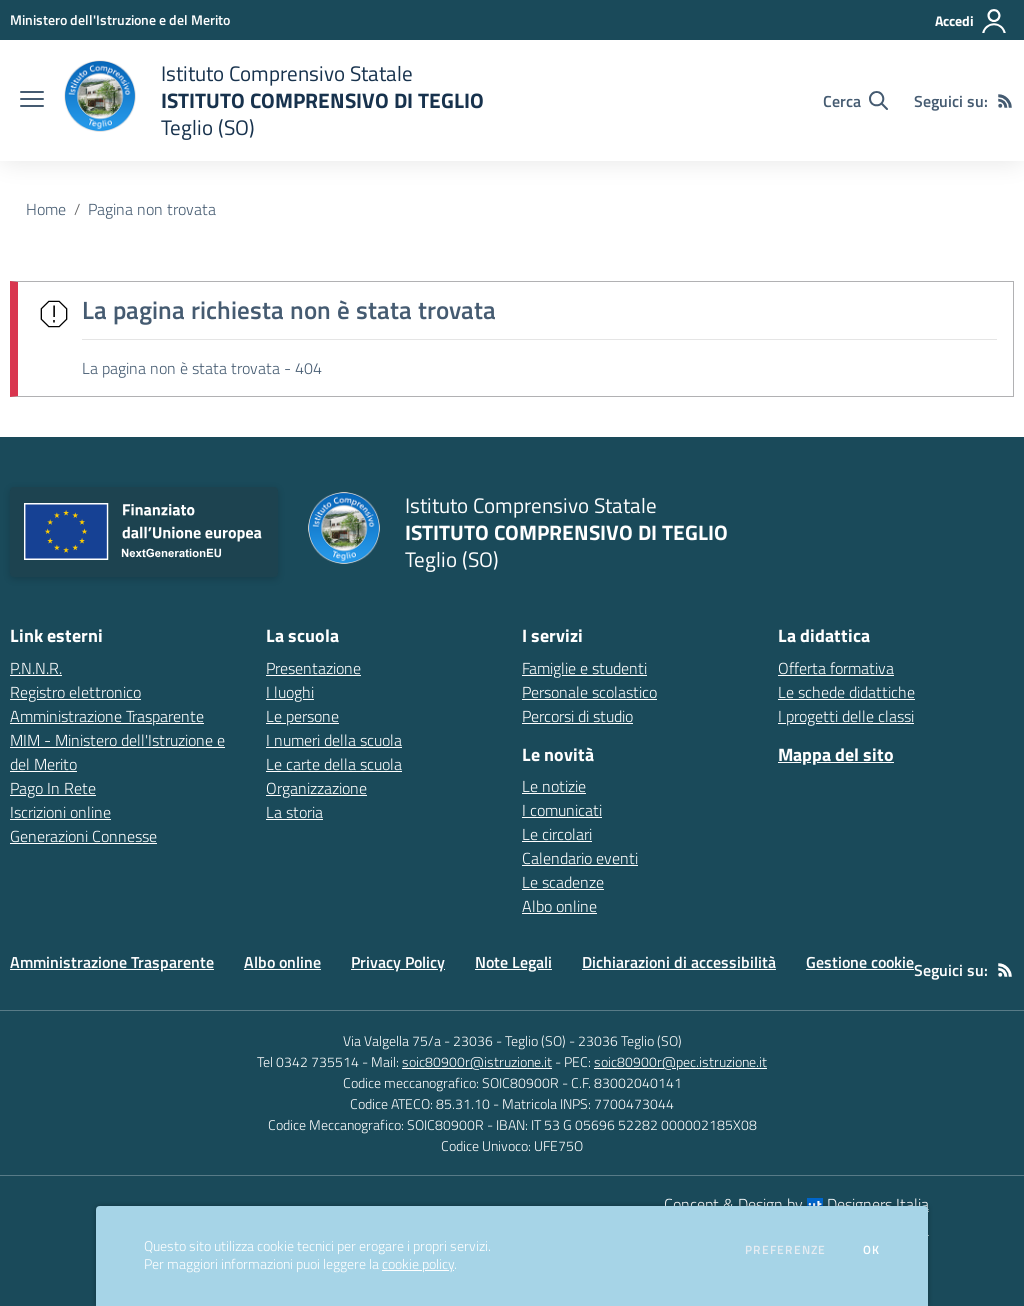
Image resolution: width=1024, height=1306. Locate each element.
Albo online (559, 906)
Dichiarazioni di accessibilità (679, 962)
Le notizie (554, 786)
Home (46, 209)
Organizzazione (316, 788)
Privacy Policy (398, 962)
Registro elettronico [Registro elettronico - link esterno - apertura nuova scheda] (75, 692)
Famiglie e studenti (584, 668)
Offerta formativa (836, 668)
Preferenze (785, 1250)
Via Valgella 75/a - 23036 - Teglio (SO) (454, 1040)
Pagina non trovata (152, 209)
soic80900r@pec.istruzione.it (680, 1061)
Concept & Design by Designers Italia (796, 1204)
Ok (872, 1250)
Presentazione (313, 668)
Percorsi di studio (577, 716)
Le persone (302, 716)
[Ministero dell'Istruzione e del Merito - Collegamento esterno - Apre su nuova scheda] (120, 19)
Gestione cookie (860, 962)
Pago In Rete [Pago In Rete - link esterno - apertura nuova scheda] (53, 788)
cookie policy (418, 1264)
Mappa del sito (836, 754)
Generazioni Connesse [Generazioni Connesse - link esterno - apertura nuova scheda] (83, 836)
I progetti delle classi (846, 716)
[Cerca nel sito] (855, 101)
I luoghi (290, 692)
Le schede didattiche (846, 692)
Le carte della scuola (334, 764)
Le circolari (557, 834)
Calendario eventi (580, 858)
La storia (294, 812)
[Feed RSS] (1005, 101)
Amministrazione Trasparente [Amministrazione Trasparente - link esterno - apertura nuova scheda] (107, 716)
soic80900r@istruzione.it (477, 1061)
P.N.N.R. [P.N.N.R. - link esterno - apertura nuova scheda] (36, 668)
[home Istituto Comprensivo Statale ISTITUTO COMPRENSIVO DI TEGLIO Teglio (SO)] (274, 100)
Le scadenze (563, 882)
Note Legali (513, 962)
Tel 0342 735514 (308, 1061)
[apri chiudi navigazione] (32, 101)
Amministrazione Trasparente (112, 962)
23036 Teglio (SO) (630, 1040)
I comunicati (562, 810)
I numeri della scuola (334, 740)
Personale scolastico (589, 692)
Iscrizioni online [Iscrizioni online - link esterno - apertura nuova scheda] (60, 812)
